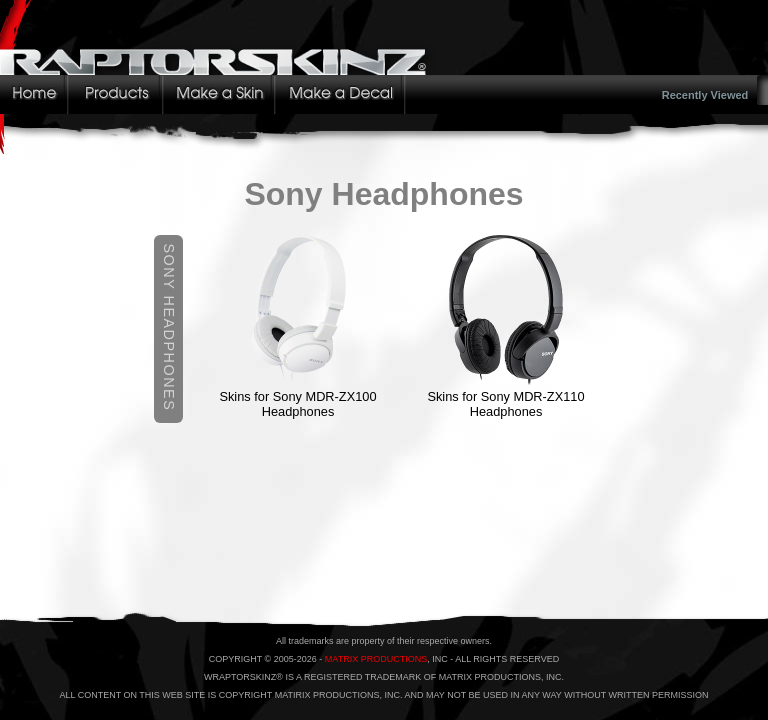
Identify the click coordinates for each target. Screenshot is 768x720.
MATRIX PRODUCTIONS (376, 659)
